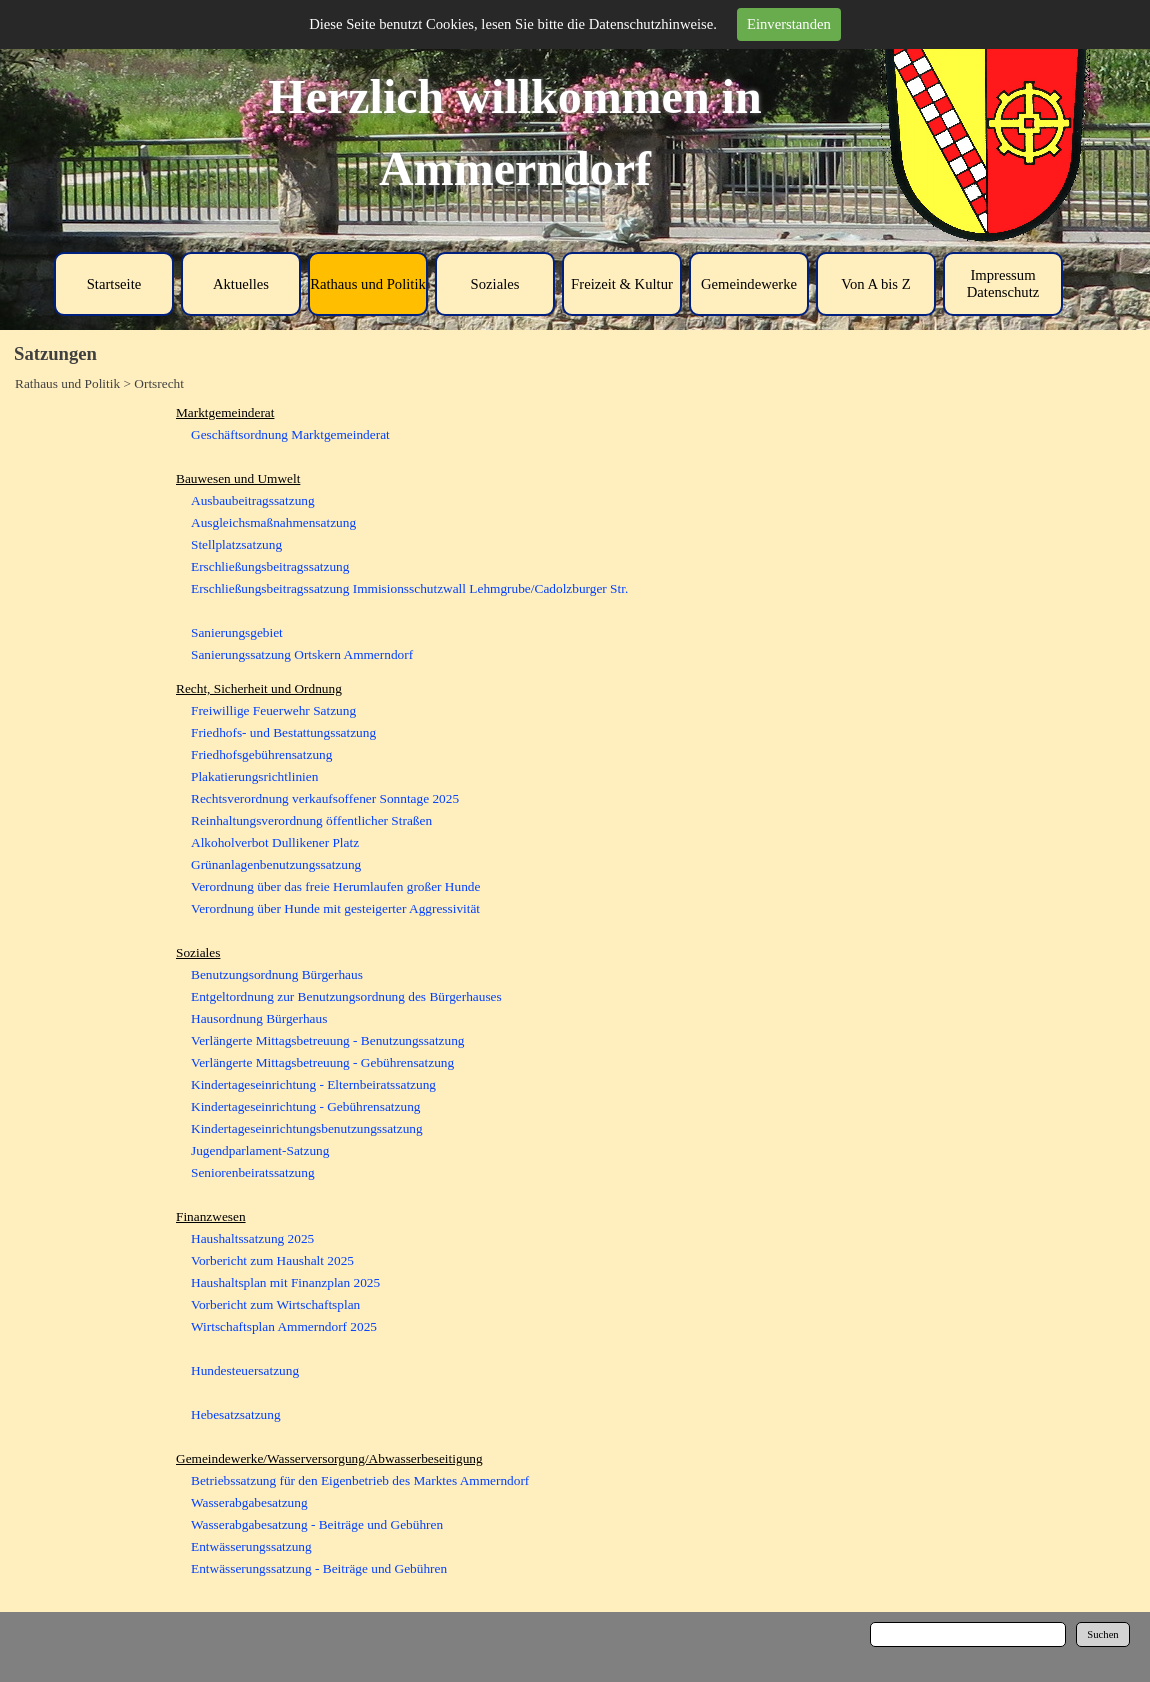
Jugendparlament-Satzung (260, 1150)
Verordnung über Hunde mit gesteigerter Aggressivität (335, 908)
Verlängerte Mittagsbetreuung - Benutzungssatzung (328, 1040)
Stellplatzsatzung (236, 544)
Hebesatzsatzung (236, 1414)
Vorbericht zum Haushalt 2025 (272, 1260)
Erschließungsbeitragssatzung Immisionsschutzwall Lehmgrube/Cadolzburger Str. (409, 588)
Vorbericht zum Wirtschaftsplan (275, 1304)
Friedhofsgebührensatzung (261, 754)
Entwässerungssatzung (251, 1546)
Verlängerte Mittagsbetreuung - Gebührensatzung (322, 1062)
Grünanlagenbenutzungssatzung (276, 864)
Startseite (114, 284)
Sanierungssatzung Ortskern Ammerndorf (302, 654)
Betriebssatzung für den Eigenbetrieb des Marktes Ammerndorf (360, 1480)
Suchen (1102, 1634)
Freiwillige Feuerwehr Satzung (273, 710)
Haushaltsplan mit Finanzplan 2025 (285, 1282)
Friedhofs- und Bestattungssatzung (283, 732)
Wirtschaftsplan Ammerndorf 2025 (284, 1326)
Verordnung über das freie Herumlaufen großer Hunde (335, 886)
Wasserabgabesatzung (249, 1502)
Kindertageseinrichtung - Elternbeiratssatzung (313, 1084)
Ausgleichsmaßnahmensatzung (273, 522)
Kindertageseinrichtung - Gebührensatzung (305, 1106)
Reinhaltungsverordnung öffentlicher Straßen (311, 820)
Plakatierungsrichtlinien (254, 776)
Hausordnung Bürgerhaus (259, 1018)
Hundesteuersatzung (245, 1370)
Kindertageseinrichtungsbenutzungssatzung (307, 1128)
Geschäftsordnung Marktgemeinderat (290, 434)
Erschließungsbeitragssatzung (270, 566)
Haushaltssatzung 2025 (252, 1238)
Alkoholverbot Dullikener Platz (275, 842)
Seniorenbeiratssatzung (253, 1172)
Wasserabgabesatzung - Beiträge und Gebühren (317, 1524)
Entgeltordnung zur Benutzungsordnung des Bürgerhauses (346, 996)
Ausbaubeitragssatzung (253, 500)
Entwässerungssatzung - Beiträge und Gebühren (319, 1568)
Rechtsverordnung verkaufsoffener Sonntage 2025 (325, 798)
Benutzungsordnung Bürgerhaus (277, 974)
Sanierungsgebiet (237, 632)
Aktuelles (241, 284)
